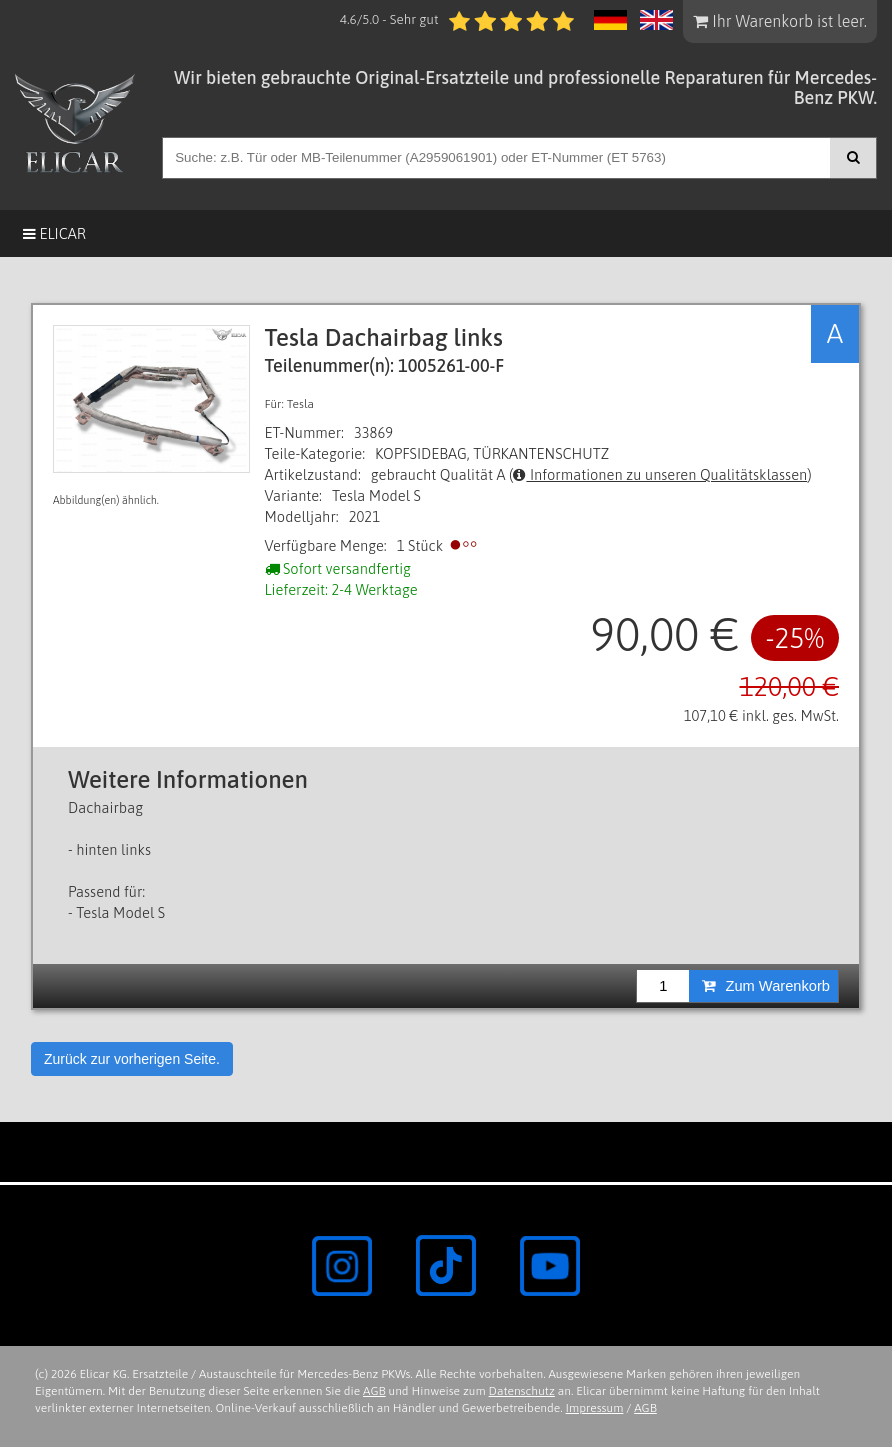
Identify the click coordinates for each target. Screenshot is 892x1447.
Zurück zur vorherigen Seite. (132, 1059)
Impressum (595, 1408)
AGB (374, 1391)
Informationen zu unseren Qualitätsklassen (660, 474)
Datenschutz (522, 1391)
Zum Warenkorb (766, 986)
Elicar (54, 233)
